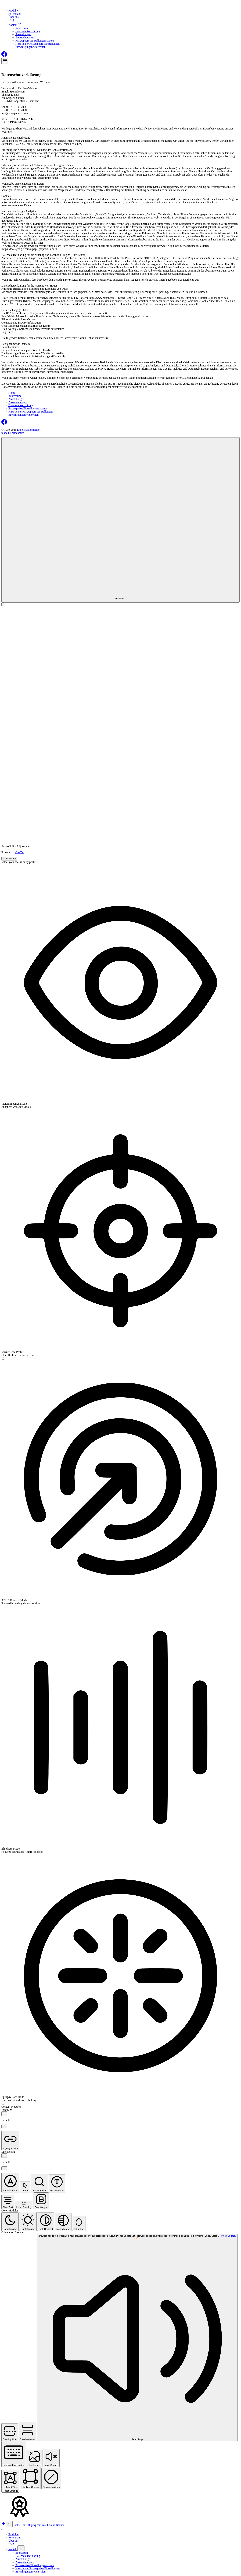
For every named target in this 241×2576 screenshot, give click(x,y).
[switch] (3, 1110)
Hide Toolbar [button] (9, 858)
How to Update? (228, 2235)
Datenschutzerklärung (27, 31)
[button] (2, 604)
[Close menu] (2, 2529)
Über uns (13, 16)
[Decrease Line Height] (4, 2168)
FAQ (11, 19)
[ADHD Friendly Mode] (3, 1606)
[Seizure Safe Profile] (3, 1358)
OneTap (19, 852)
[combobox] (120, 520)
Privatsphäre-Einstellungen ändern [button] (34, 40)
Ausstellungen (23, 34)
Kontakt (12, 2549)
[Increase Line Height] (4, 2155)
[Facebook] (4, 55)
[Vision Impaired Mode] (3, 1110)
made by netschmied (12, 432)
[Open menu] (4, 61)
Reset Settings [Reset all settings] (10, 2490)
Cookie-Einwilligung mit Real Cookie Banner (38, 2524)
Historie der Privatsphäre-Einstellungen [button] (37, 43)
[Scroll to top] (3, 2524)
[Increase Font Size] (4, 2113)
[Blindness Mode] (3, 1855)
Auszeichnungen (24, 37)
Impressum (21, 28)
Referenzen (14, 13)
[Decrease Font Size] (4, 2126)
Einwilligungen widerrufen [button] (30, 46)
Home (11, 392)
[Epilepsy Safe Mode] (3, 2103)
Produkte (13, 10)
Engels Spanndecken (28, 429)
